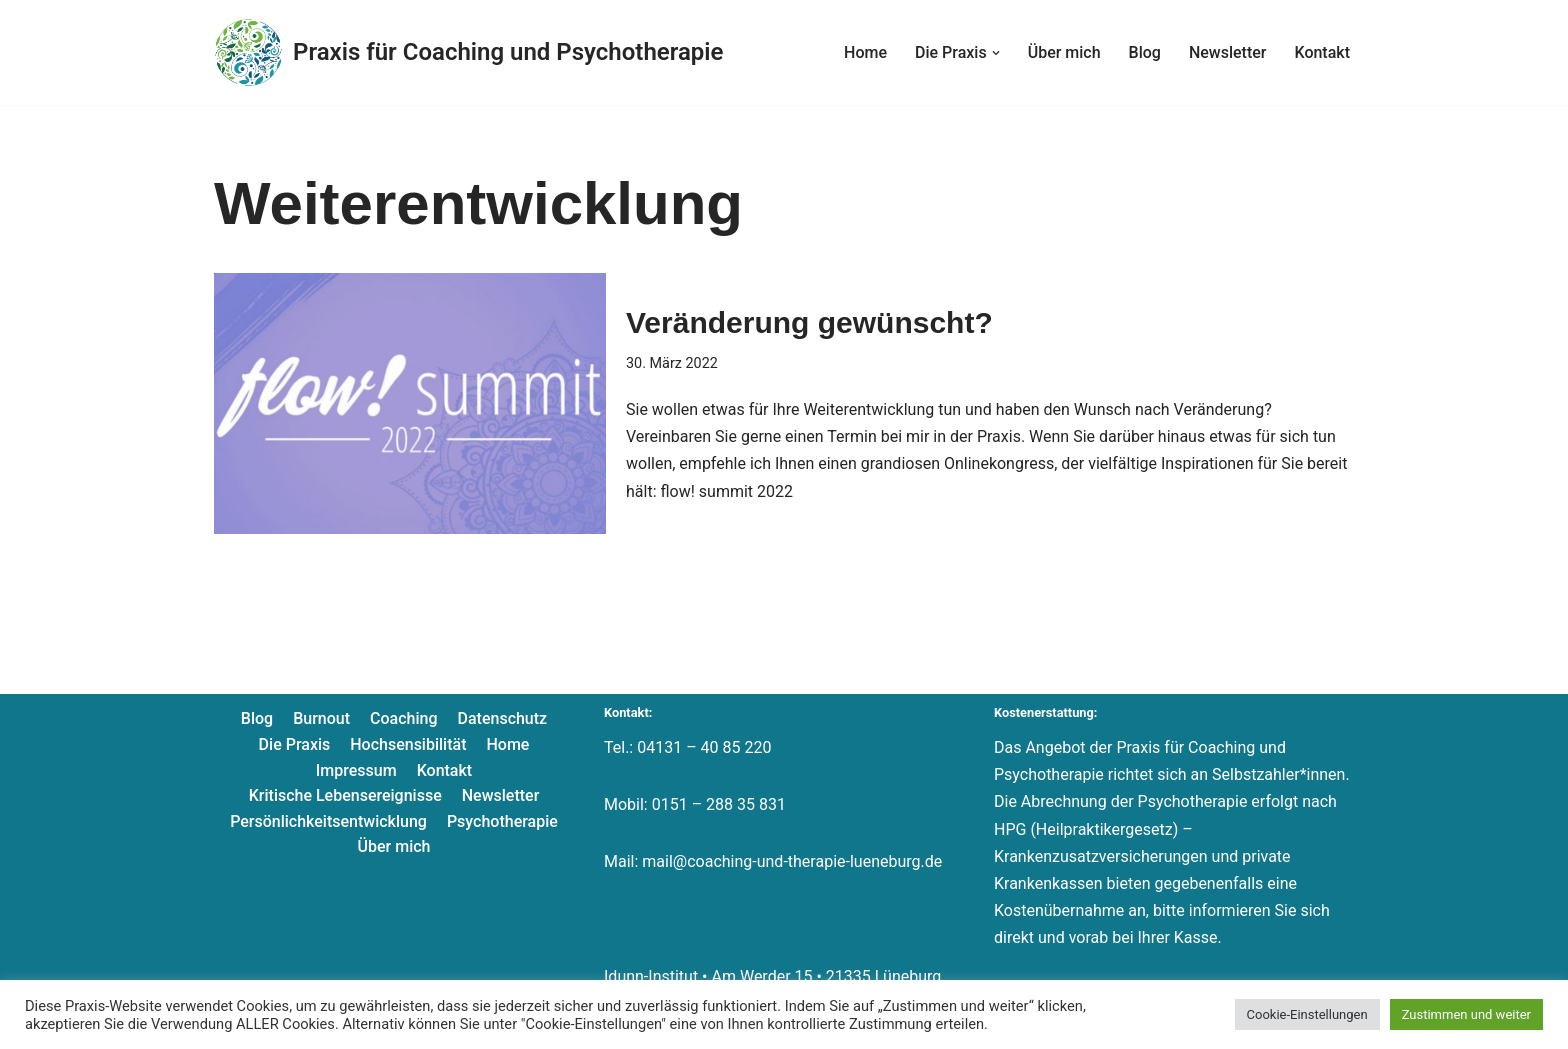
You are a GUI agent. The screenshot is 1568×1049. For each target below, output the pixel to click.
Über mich (1064, 52)
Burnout (321, 718)
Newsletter (1228, 52)
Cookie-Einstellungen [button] (1307, 1014)
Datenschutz (503, 718)
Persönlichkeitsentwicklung (328, 821)
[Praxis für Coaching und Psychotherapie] (468, 52)
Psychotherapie (502, 821)
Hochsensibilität (408, 744)
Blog (1145, 52)
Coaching (403, 718)
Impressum (356, 770)
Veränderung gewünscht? (809, 322)
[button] (996, 53)
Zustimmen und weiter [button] (1466, 1014)
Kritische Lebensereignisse (345, 795)
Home (865, 52)
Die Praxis (295, 744)
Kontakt (1322, 52)
